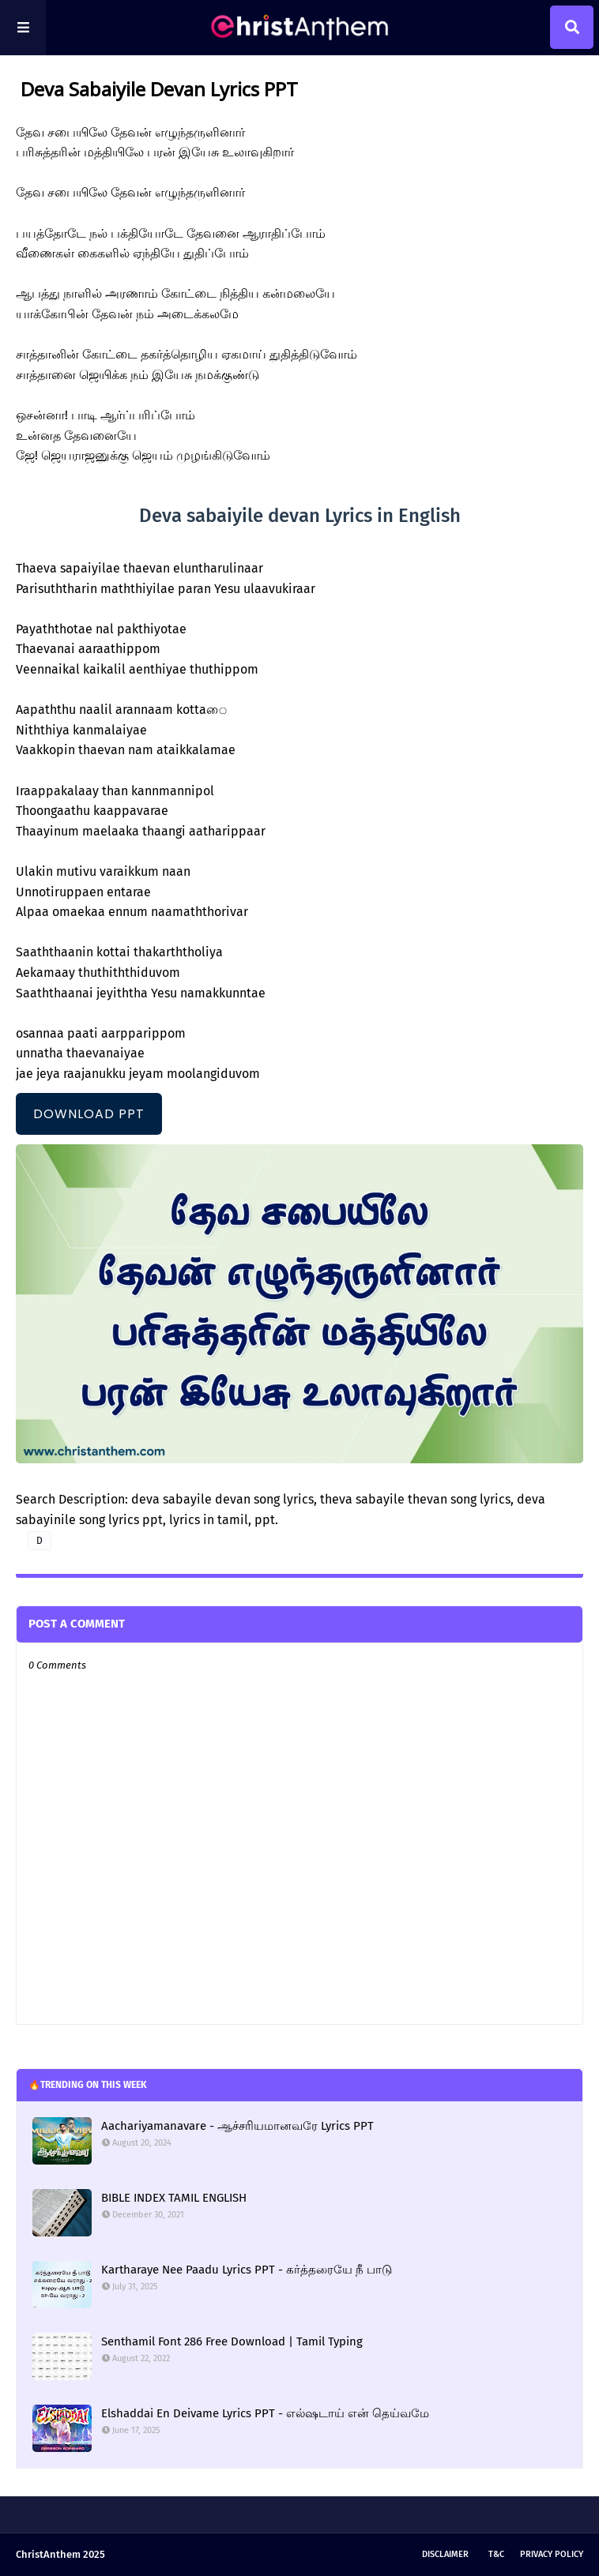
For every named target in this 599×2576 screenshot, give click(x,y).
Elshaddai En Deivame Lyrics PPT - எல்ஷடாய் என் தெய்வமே (265, 2413)
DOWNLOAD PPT (89, 1114)
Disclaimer (445, 2554)
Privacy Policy (551, 2554)
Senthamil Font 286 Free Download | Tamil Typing (232, 2341)
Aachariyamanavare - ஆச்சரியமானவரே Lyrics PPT (237, 2126)
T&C (496, 2554)
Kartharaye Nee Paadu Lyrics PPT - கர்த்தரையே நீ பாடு (246, 2269)
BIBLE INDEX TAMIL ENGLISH (174, 2198)
